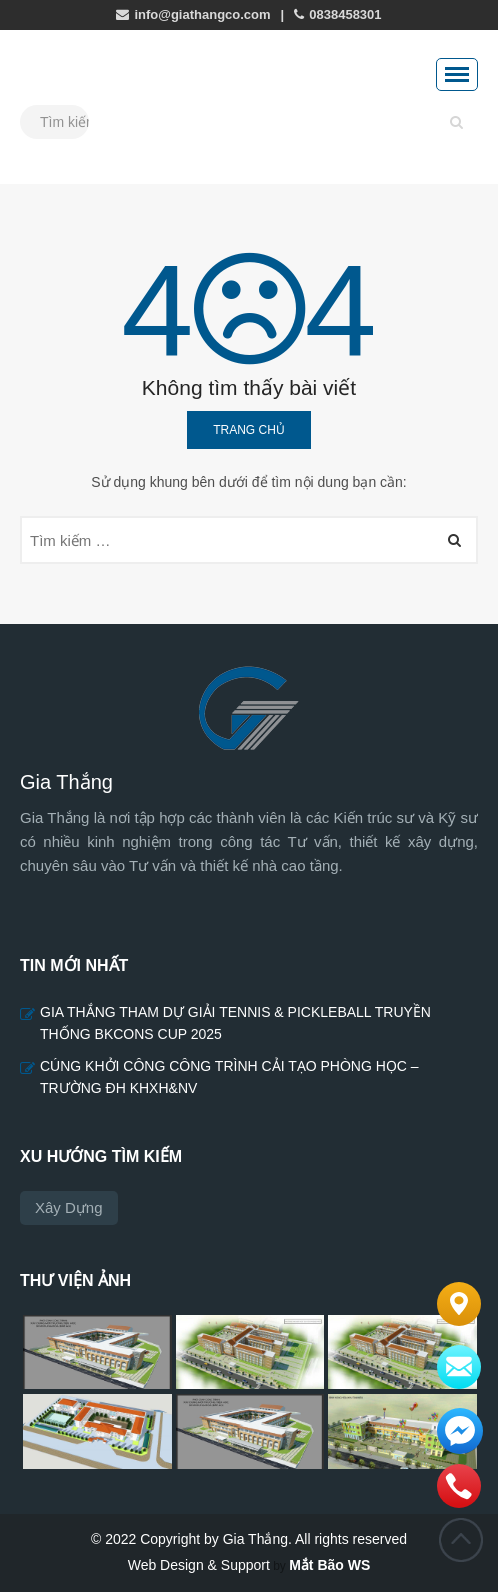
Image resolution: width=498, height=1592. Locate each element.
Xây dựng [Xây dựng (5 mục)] (69, 1207)
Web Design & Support (199, 1565)
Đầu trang (461, 1540)
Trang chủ (249, 430)
